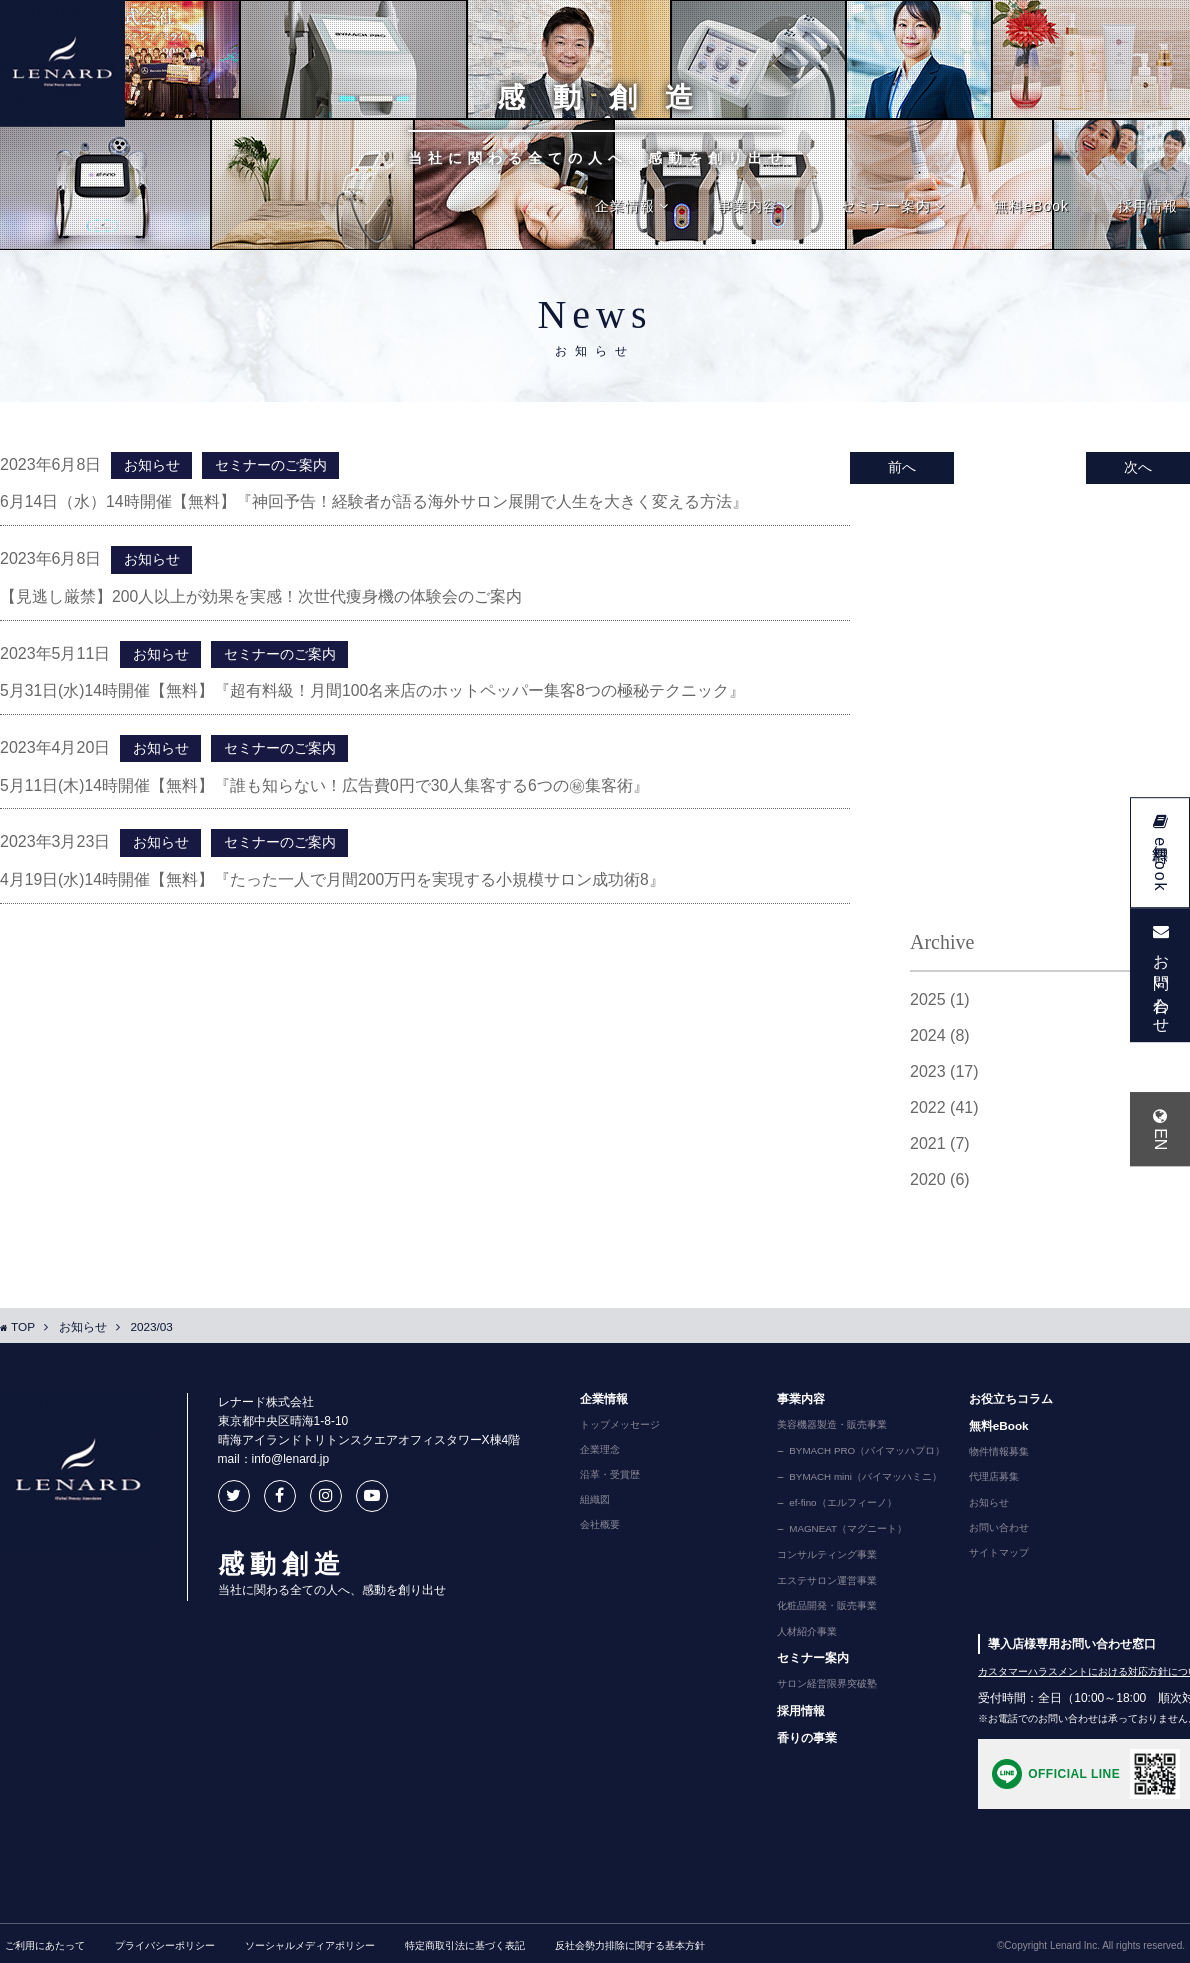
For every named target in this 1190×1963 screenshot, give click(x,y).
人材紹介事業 (801, 1628)
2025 (940, 1003)
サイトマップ (992, 1555)
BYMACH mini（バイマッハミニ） (863, 1478)
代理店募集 (987, 1480)
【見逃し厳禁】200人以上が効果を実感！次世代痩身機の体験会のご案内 (261, 598)
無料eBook (1031, 206)
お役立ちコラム (1004, 1402)
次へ (1140, 468)
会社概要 (594, 1528)
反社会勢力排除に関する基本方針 (630, 1941)
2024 (940, 1039)
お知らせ (151, 466)
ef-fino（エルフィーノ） (840, 1503)
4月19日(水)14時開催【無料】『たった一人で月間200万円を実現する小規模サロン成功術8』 (333, 883)
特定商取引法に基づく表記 (465, 1941)
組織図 (589, 1503)
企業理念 (594, 1453)
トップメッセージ (614, 1428)
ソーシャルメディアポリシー (310, 1941)
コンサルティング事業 (821, 1553)
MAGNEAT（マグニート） (845, 1528)
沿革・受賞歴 (604, 1478)
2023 (944, 1075)
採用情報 (1148, 206)
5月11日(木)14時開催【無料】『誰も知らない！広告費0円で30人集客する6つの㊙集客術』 (325, 788)
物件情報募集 (992, 1455)
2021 (940, 1147)
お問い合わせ (992, 1530)
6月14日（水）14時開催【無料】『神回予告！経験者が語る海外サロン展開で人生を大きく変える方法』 (374, 503)
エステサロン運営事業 (821, 1578)
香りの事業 (801, 1733)
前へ (900, 468)
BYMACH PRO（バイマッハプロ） (864, 1453)
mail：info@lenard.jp (267, 1463)
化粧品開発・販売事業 (821, 1603)
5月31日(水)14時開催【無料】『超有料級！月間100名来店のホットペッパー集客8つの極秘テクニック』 (373, 693)
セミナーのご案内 (269, 466)
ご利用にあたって (45, 1941)
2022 (944, 1111)
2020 (940, 1183)
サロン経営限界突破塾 (821, 1680)
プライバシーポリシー (165, 1941)
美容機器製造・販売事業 (826, 1428)
